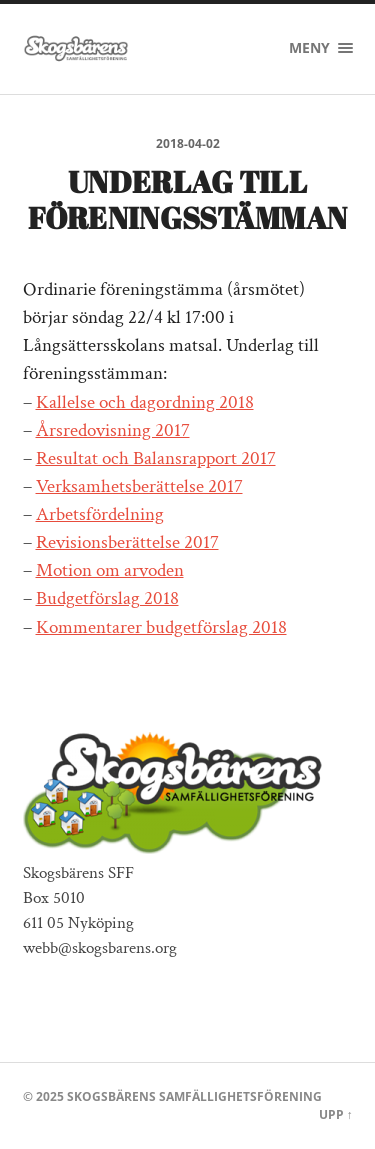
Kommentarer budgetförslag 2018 (161, 627)
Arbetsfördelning (100, 514)
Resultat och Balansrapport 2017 (156, 458)
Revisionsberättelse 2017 (127, 542)
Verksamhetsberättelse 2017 (139, 486)
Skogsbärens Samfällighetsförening (194, 1096)
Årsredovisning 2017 (113, 430)
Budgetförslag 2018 (107, 598)
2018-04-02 (188, 143)
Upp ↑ (336, 1114)
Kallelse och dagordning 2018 (145, 402)
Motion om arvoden (110, 570)
